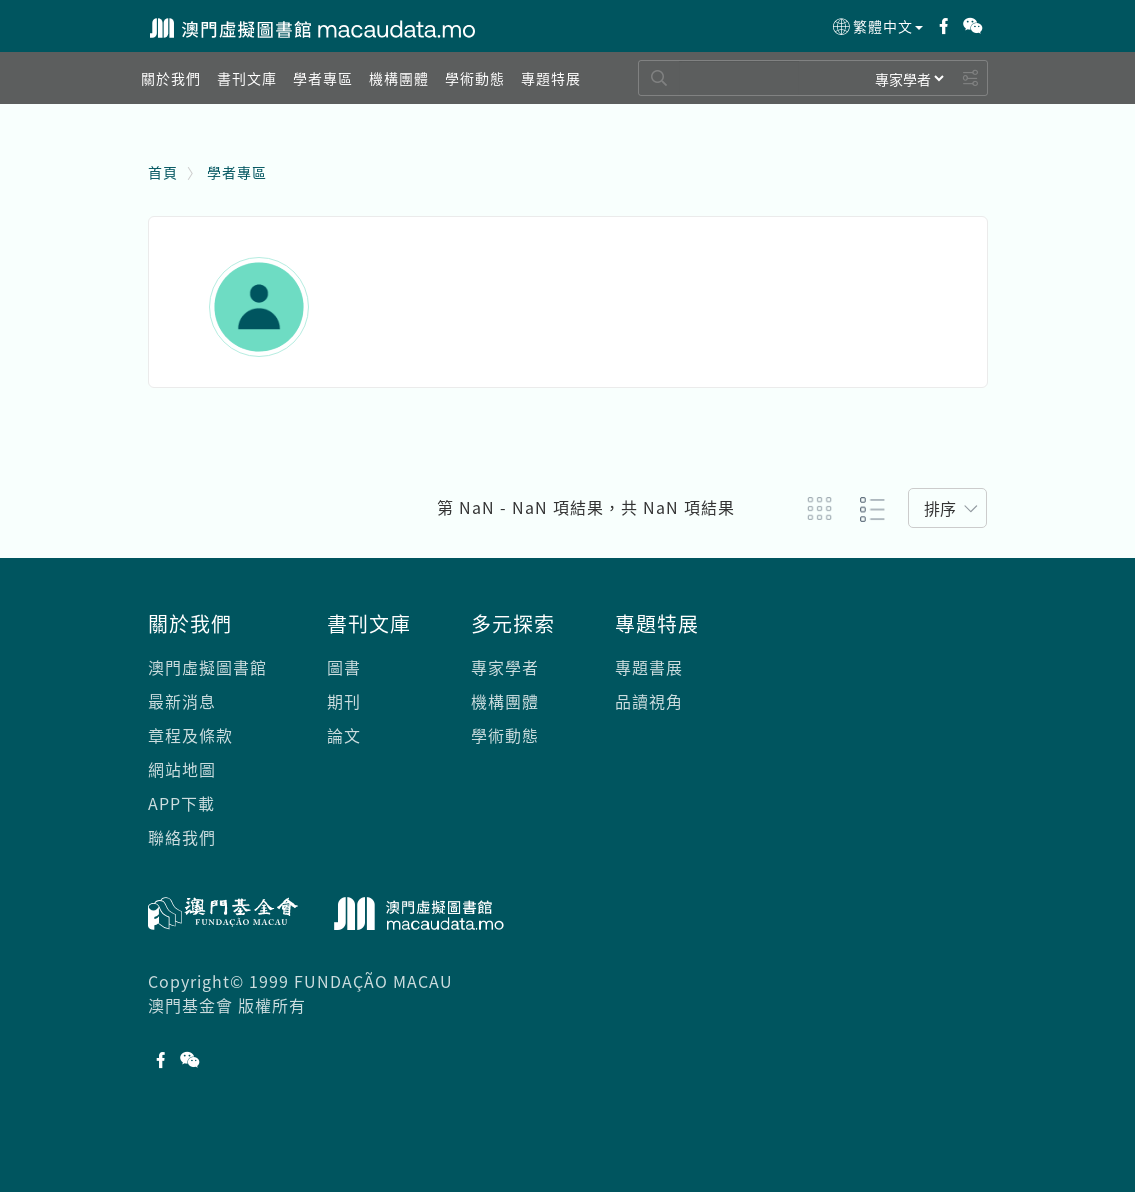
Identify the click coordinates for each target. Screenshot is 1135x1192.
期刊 (344, 701)
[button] (171, 78)
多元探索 (513, 623)
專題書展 (649, 667)
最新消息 (182, 701)
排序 (940, 508)
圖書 (344, 667)
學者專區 (237, 172)
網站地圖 (182, 769)
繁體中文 (876, 27)
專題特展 (657, 623)
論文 (344, 735)
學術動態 (505, 735)
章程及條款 (190, 735)
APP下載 (181, 803)
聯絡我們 (182, 837)
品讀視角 (649, 701)
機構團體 (505, 701)
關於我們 (190, 623)
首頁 (163, 172)
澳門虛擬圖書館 (207, 667)
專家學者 (505, 667)
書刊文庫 (369, 623)
